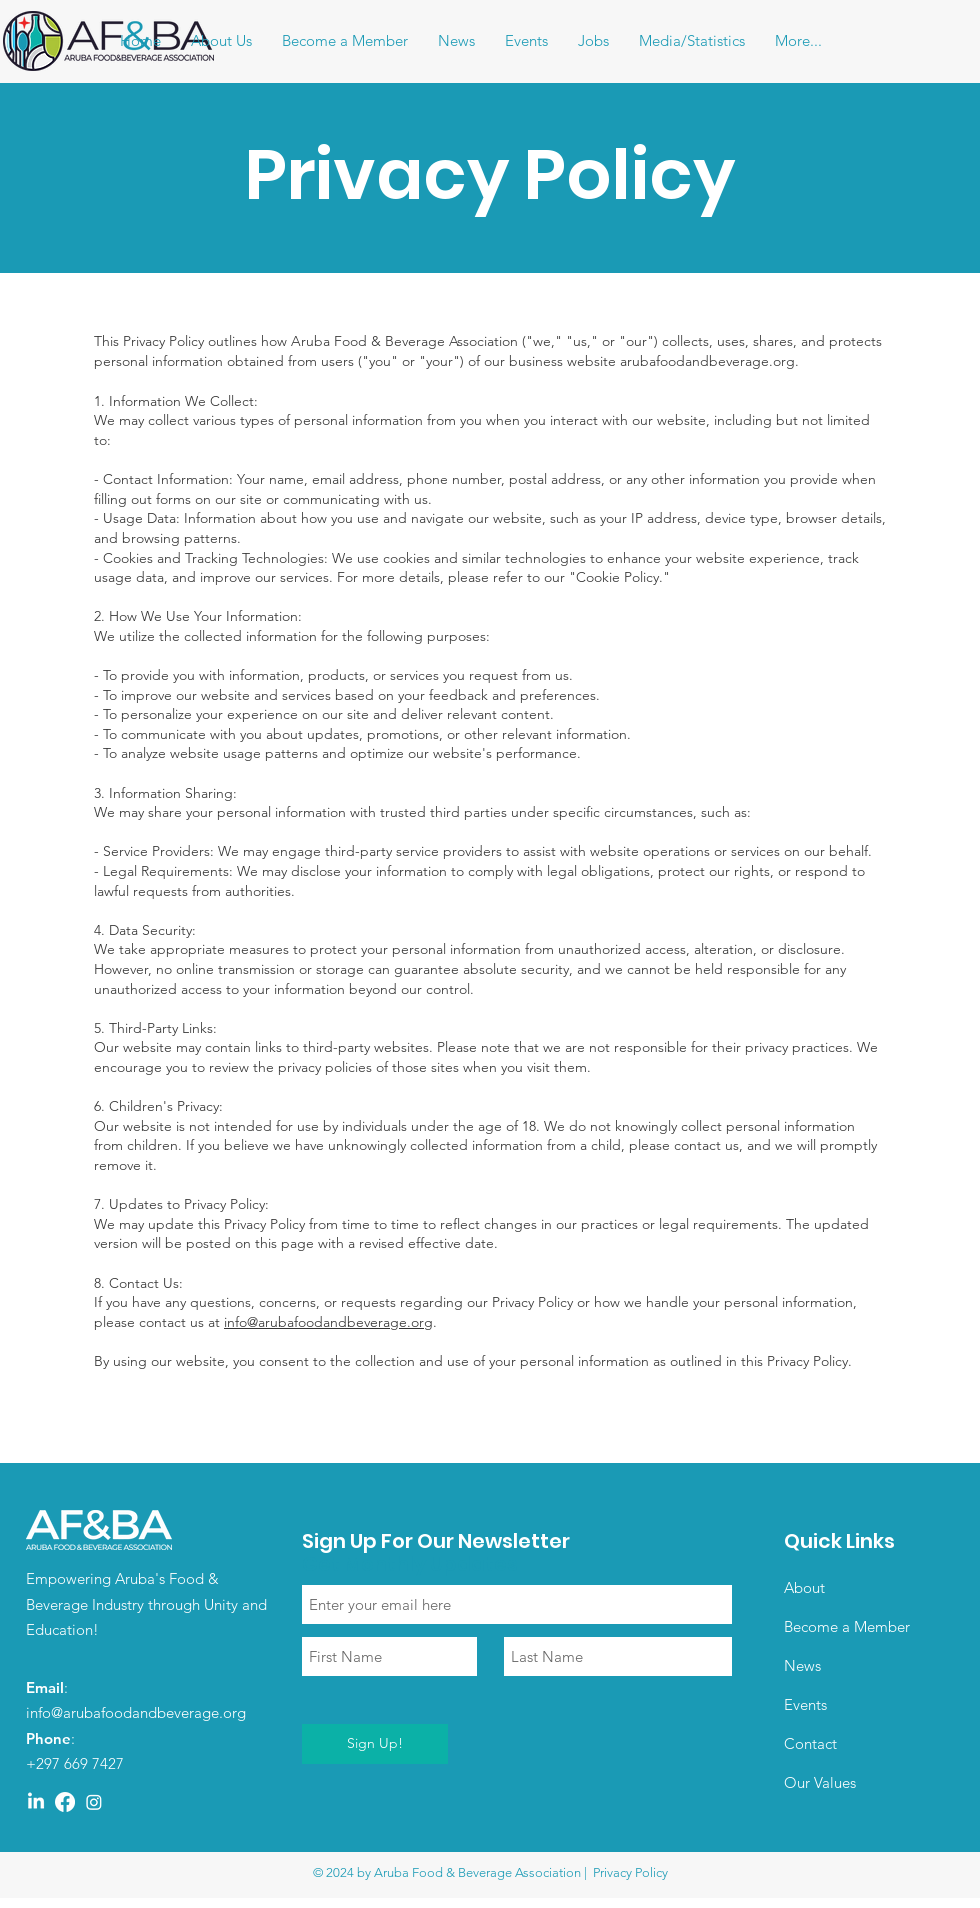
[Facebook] (65, 1802)
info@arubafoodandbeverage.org (328, 1322)
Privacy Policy (630, 1872)
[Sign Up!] (375, 1744)
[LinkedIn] (36, 1802)
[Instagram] (94, 1802)
